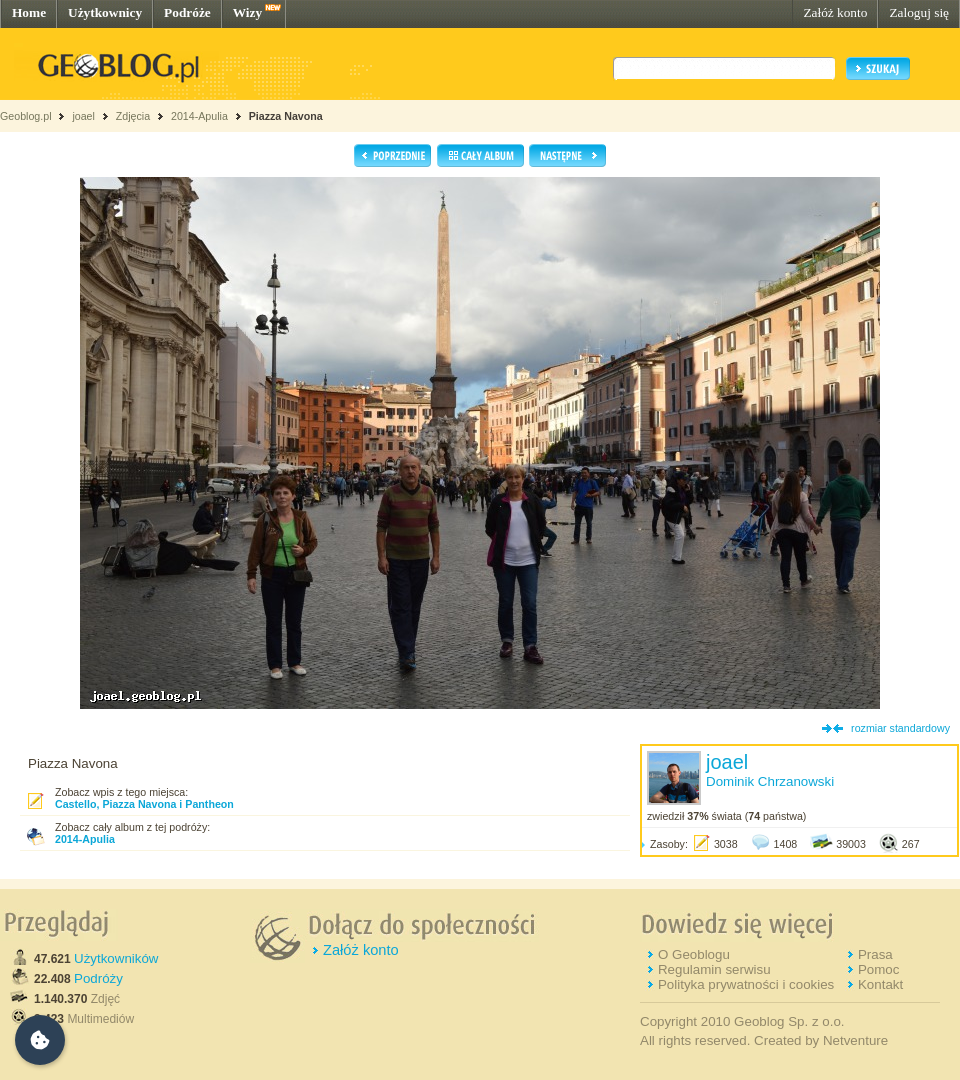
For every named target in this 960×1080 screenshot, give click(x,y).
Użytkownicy (105, 12)
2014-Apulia (199, 116)
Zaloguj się (919, 12)
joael (83, 116)
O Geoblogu (694, 954)
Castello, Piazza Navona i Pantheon (144, 804)
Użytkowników (116, 958)
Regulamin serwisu (714, 969)
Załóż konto (835, 12)
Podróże (187, 12)
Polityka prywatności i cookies (746, 984)
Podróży (98, 978)
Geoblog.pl (26, 116)
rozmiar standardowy (900, 728)
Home (29, 12)
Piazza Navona (286, 116)
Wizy (247, 12)
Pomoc (878, 969)
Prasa (875, 954)
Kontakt (880, 984)
